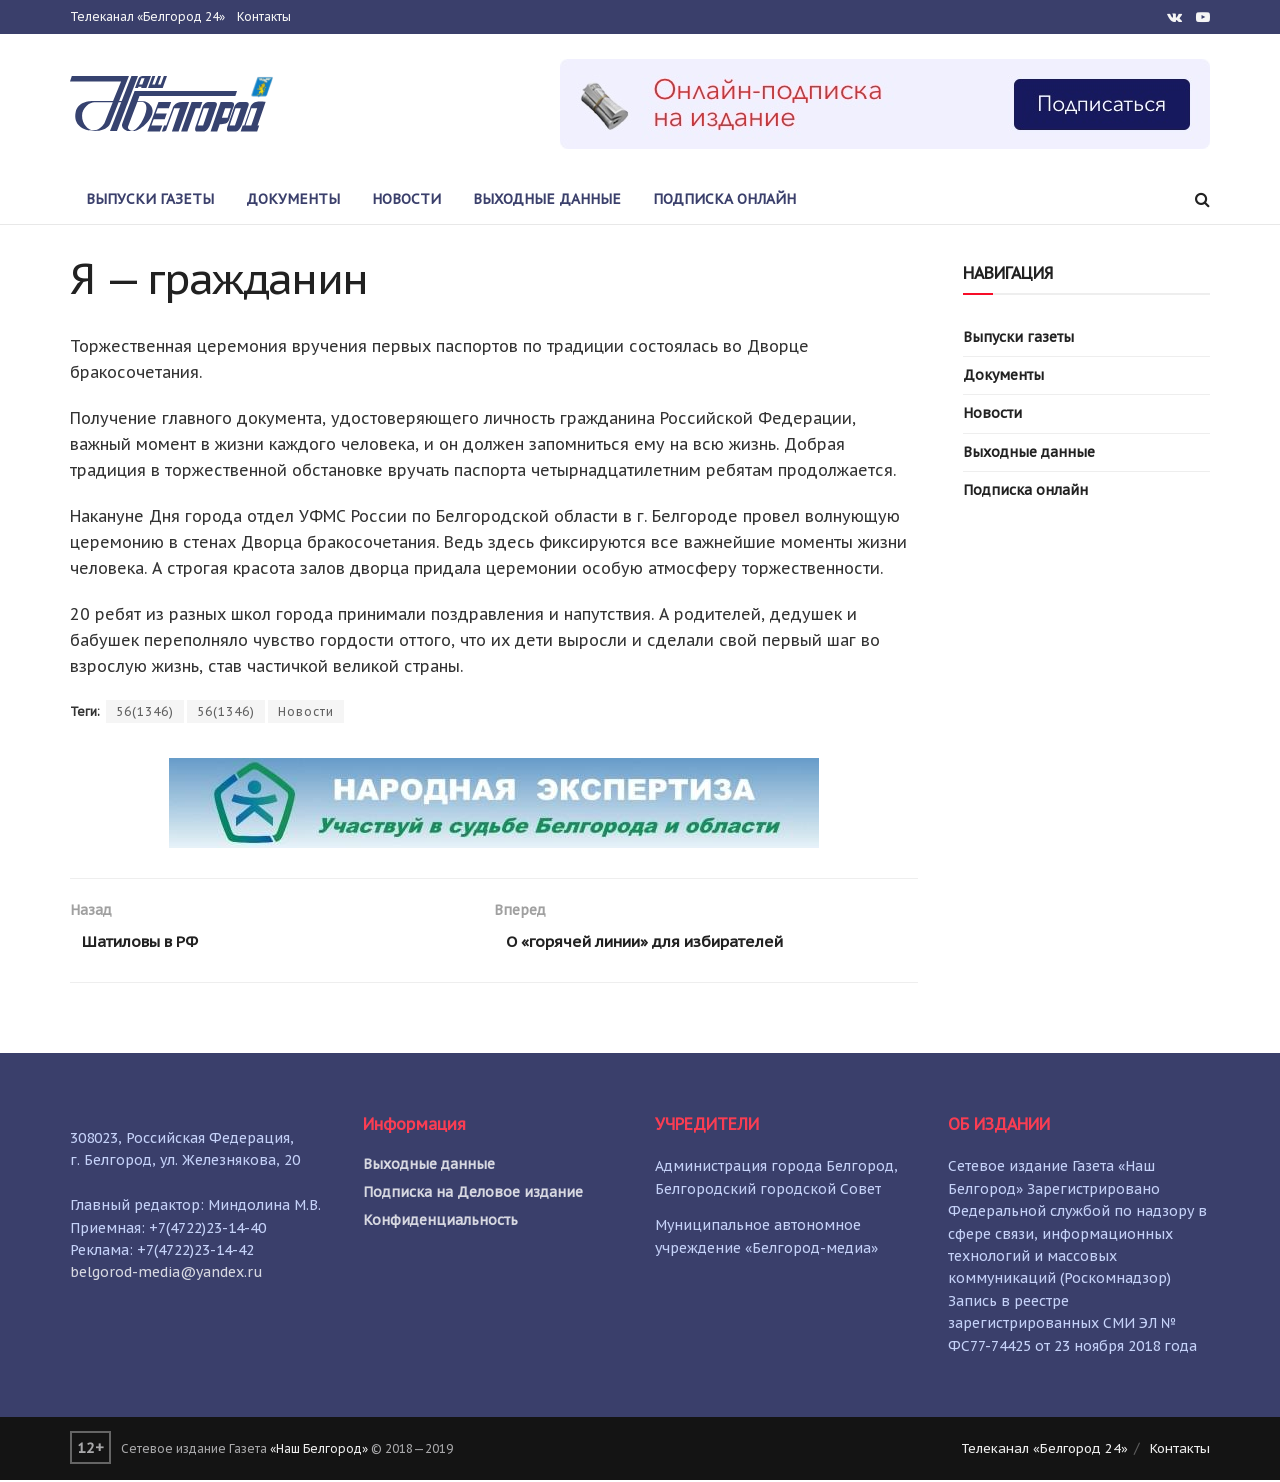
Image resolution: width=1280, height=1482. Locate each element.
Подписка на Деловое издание (473, 1194)
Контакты (264, 16)
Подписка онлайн (724, 199)
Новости (406, 199)
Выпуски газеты (150, 199)
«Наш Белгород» (319, 1450)
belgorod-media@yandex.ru (166, 1274)
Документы (293, 199)
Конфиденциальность (440, 1222)
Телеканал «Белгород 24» (147, 16)
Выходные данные (547, 199)
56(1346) (145, 711)
